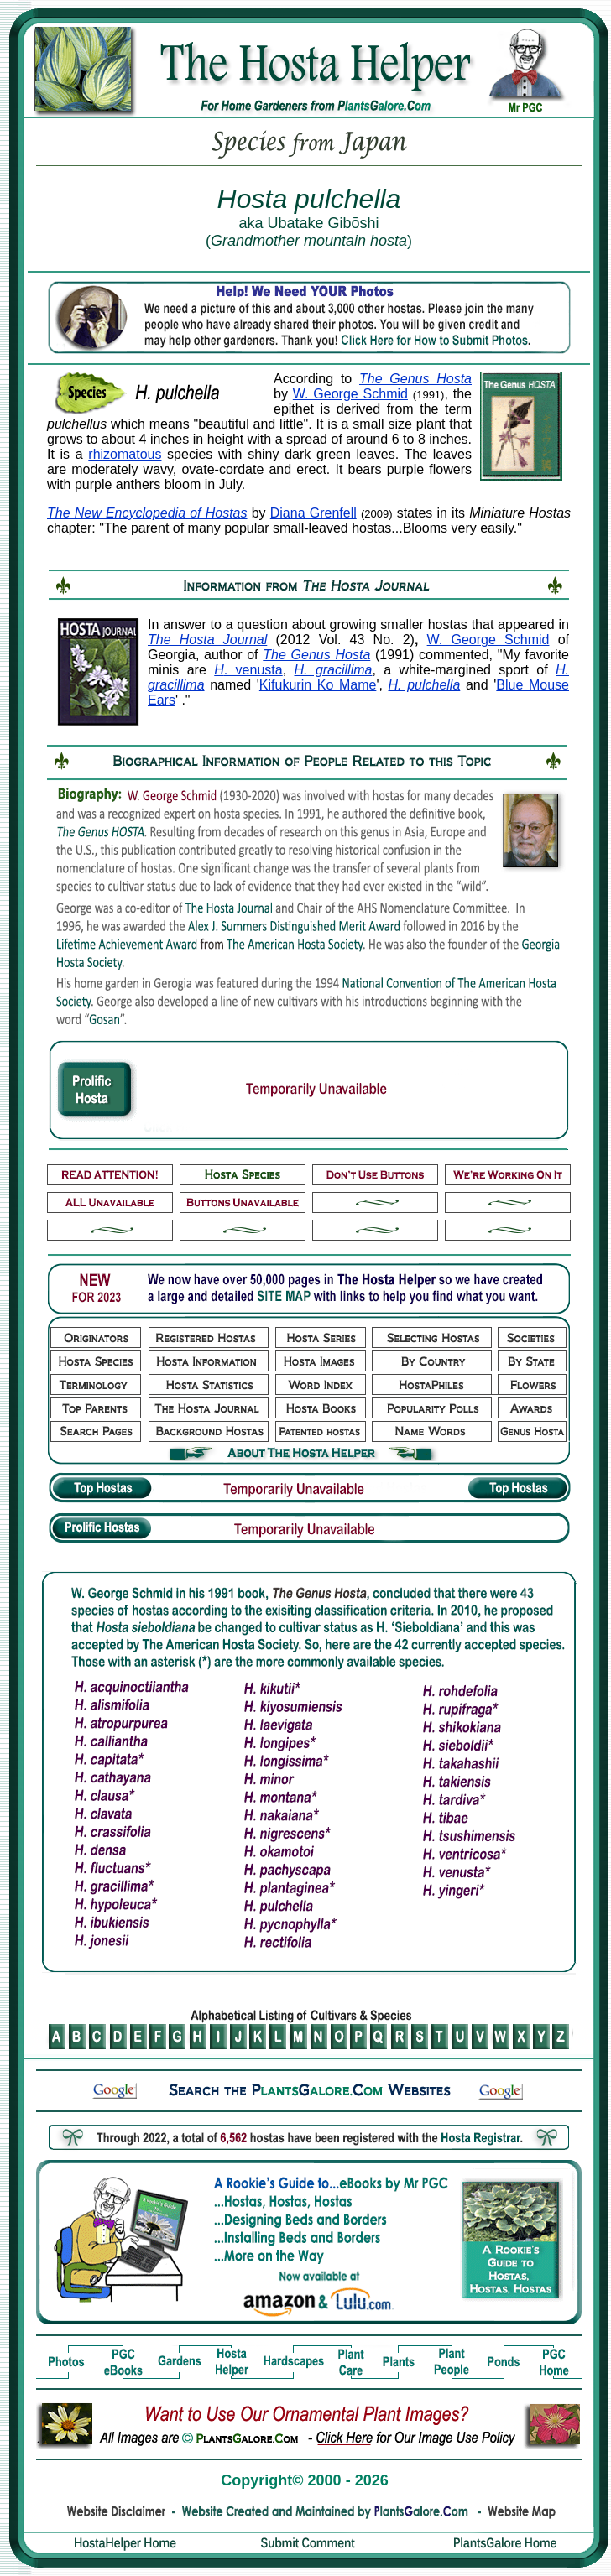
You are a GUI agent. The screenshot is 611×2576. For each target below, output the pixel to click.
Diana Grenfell (313, 513)
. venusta (248, 670)
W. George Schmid (350, 394)
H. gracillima (334, 670)
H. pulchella (425, 685)
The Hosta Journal (207, 639)
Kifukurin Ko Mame (318, 685)
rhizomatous (124, 454)
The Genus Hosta (415, 379)
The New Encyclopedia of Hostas (147, 513)
